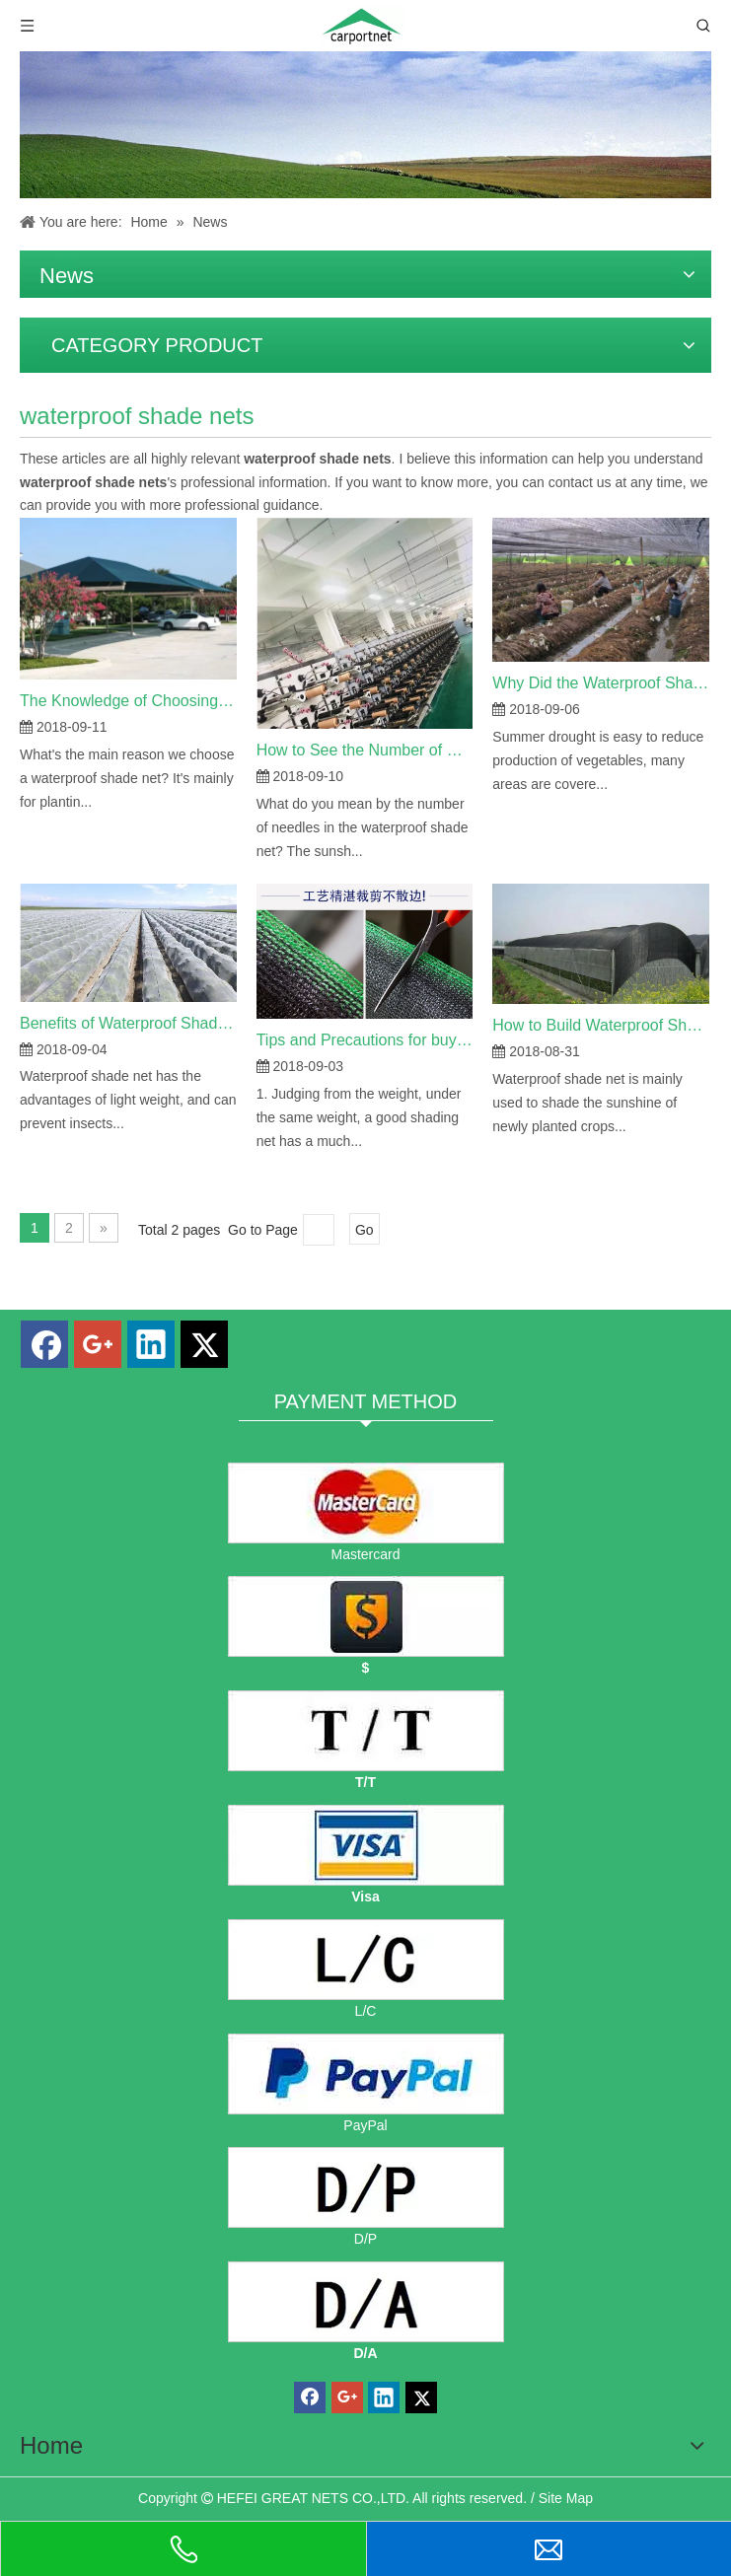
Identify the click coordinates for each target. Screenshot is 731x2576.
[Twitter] (204, 1344)
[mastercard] (366, 1503)
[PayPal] (366, 2074)
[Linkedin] (151, 1344)
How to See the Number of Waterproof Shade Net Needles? (365, 750)
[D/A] (366, 2301)
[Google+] (97, 1344)
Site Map (566, 2498)
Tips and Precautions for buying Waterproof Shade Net (365, 1040)
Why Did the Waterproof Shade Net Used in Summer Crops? (600, 683)
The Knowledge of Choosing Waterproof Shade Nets (128, 700)
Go (364, 1230)
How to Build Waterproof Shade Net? (600, 1025)
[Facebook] (44, 1344)
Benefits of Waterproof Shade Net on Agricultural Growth (128, 1023)
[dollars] (366, 1616)
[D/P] (366, 2187)
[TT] (366, 1730)
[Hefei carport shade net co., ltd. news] (365, 124)
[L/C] (366, 1959)
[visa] (366, 1845)
